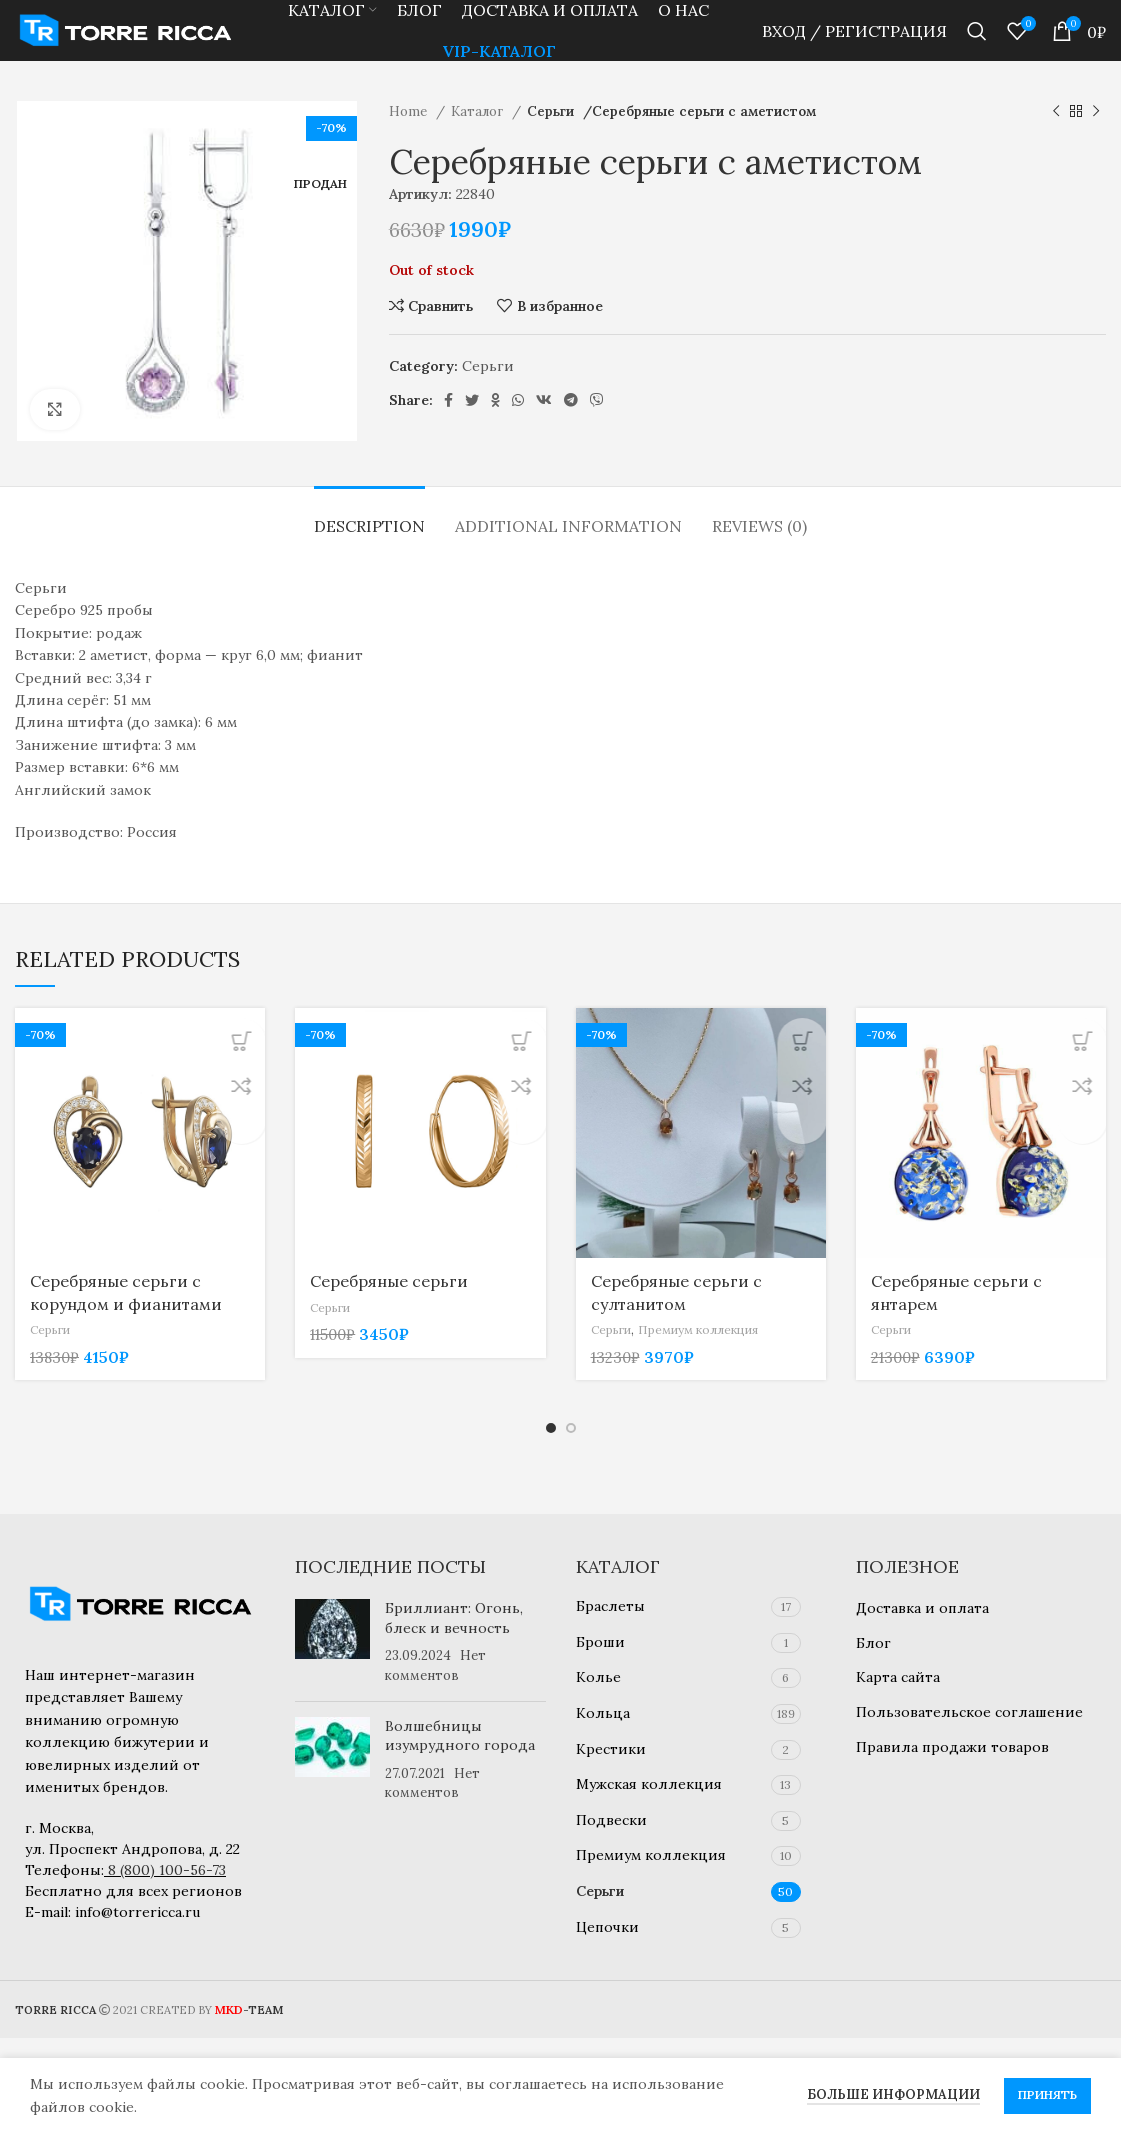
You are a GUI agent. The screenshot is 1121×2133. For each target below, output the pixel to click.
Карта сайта (898, 1677)
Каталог (479, 140)
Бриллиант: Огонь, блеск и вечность (454, 1618)
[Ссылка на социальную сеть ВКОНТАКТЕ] (544, 429)
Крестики (611, 1749)
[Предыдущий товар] (1056, 141)
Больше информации (893, 2094)
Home (410, 140)
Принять (1047, 2094)
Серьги (552, 140)
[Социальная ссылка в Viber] (597, 429)
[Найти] (977, 45)
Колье (598, 1677)
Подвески (611, 1820)
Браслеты (610, 1606)
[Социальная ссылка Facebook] (448, 429)
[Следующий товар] (1096, 141)
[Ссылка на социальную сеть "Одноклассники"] (495, 429)
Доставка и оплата (922, 1608)
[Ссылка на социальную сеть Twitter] (472, 429)
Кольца (603, 1713)
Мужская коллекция (649, 1784)
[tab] (369, 545)
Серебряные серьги (389, 1310)
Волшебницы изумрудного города (460, 1736)
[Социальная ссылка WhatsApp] (518, 429)
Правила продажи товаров (952, 1747)
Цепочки (607, 1927)
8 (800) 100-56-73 (167, 1870)
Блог (873, 1643)
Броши (600, 1642)
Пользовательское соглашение (969, 1712)
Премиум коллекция (712, 1358)
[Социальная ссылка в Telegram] (571, 429)
